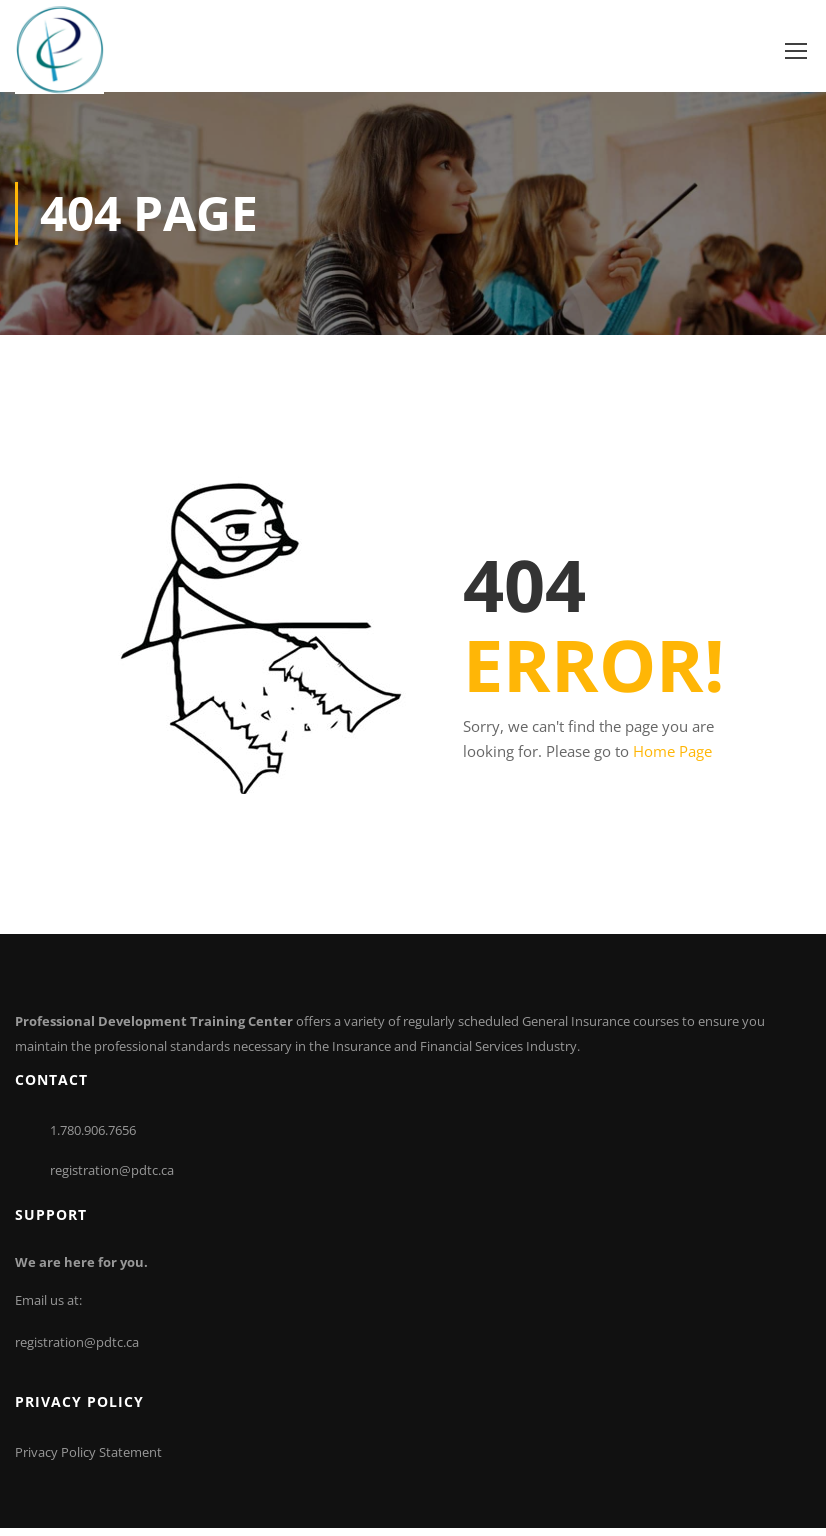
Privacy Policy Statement (88, 1460)
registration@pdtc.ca (112, 1177)
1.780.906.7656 (93, 1137)
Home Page (672, 759)
